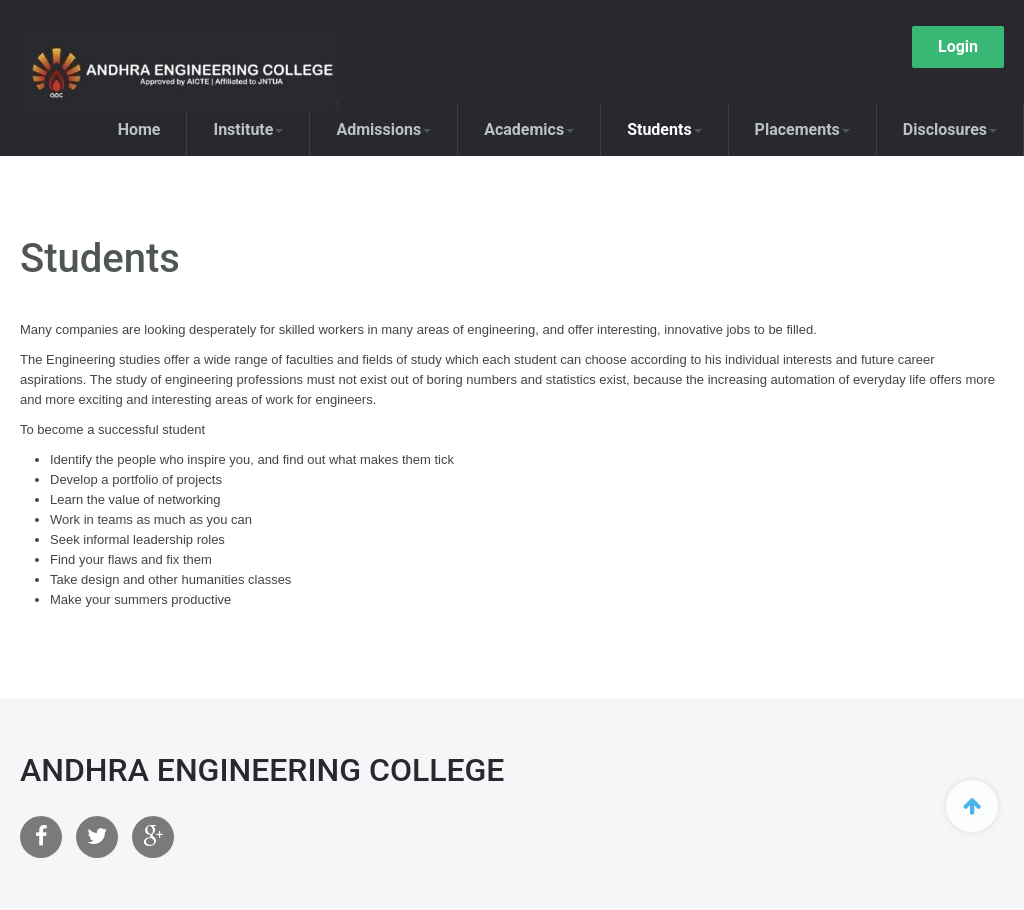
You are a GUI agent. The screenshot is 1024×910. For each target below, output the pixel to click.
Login (958, 46)
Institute (248, 129)
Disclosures (950, 129)
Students (664, 129)
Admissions (383, 129)
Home (139, 129)
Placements (802, 129)
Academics (529, 129)
